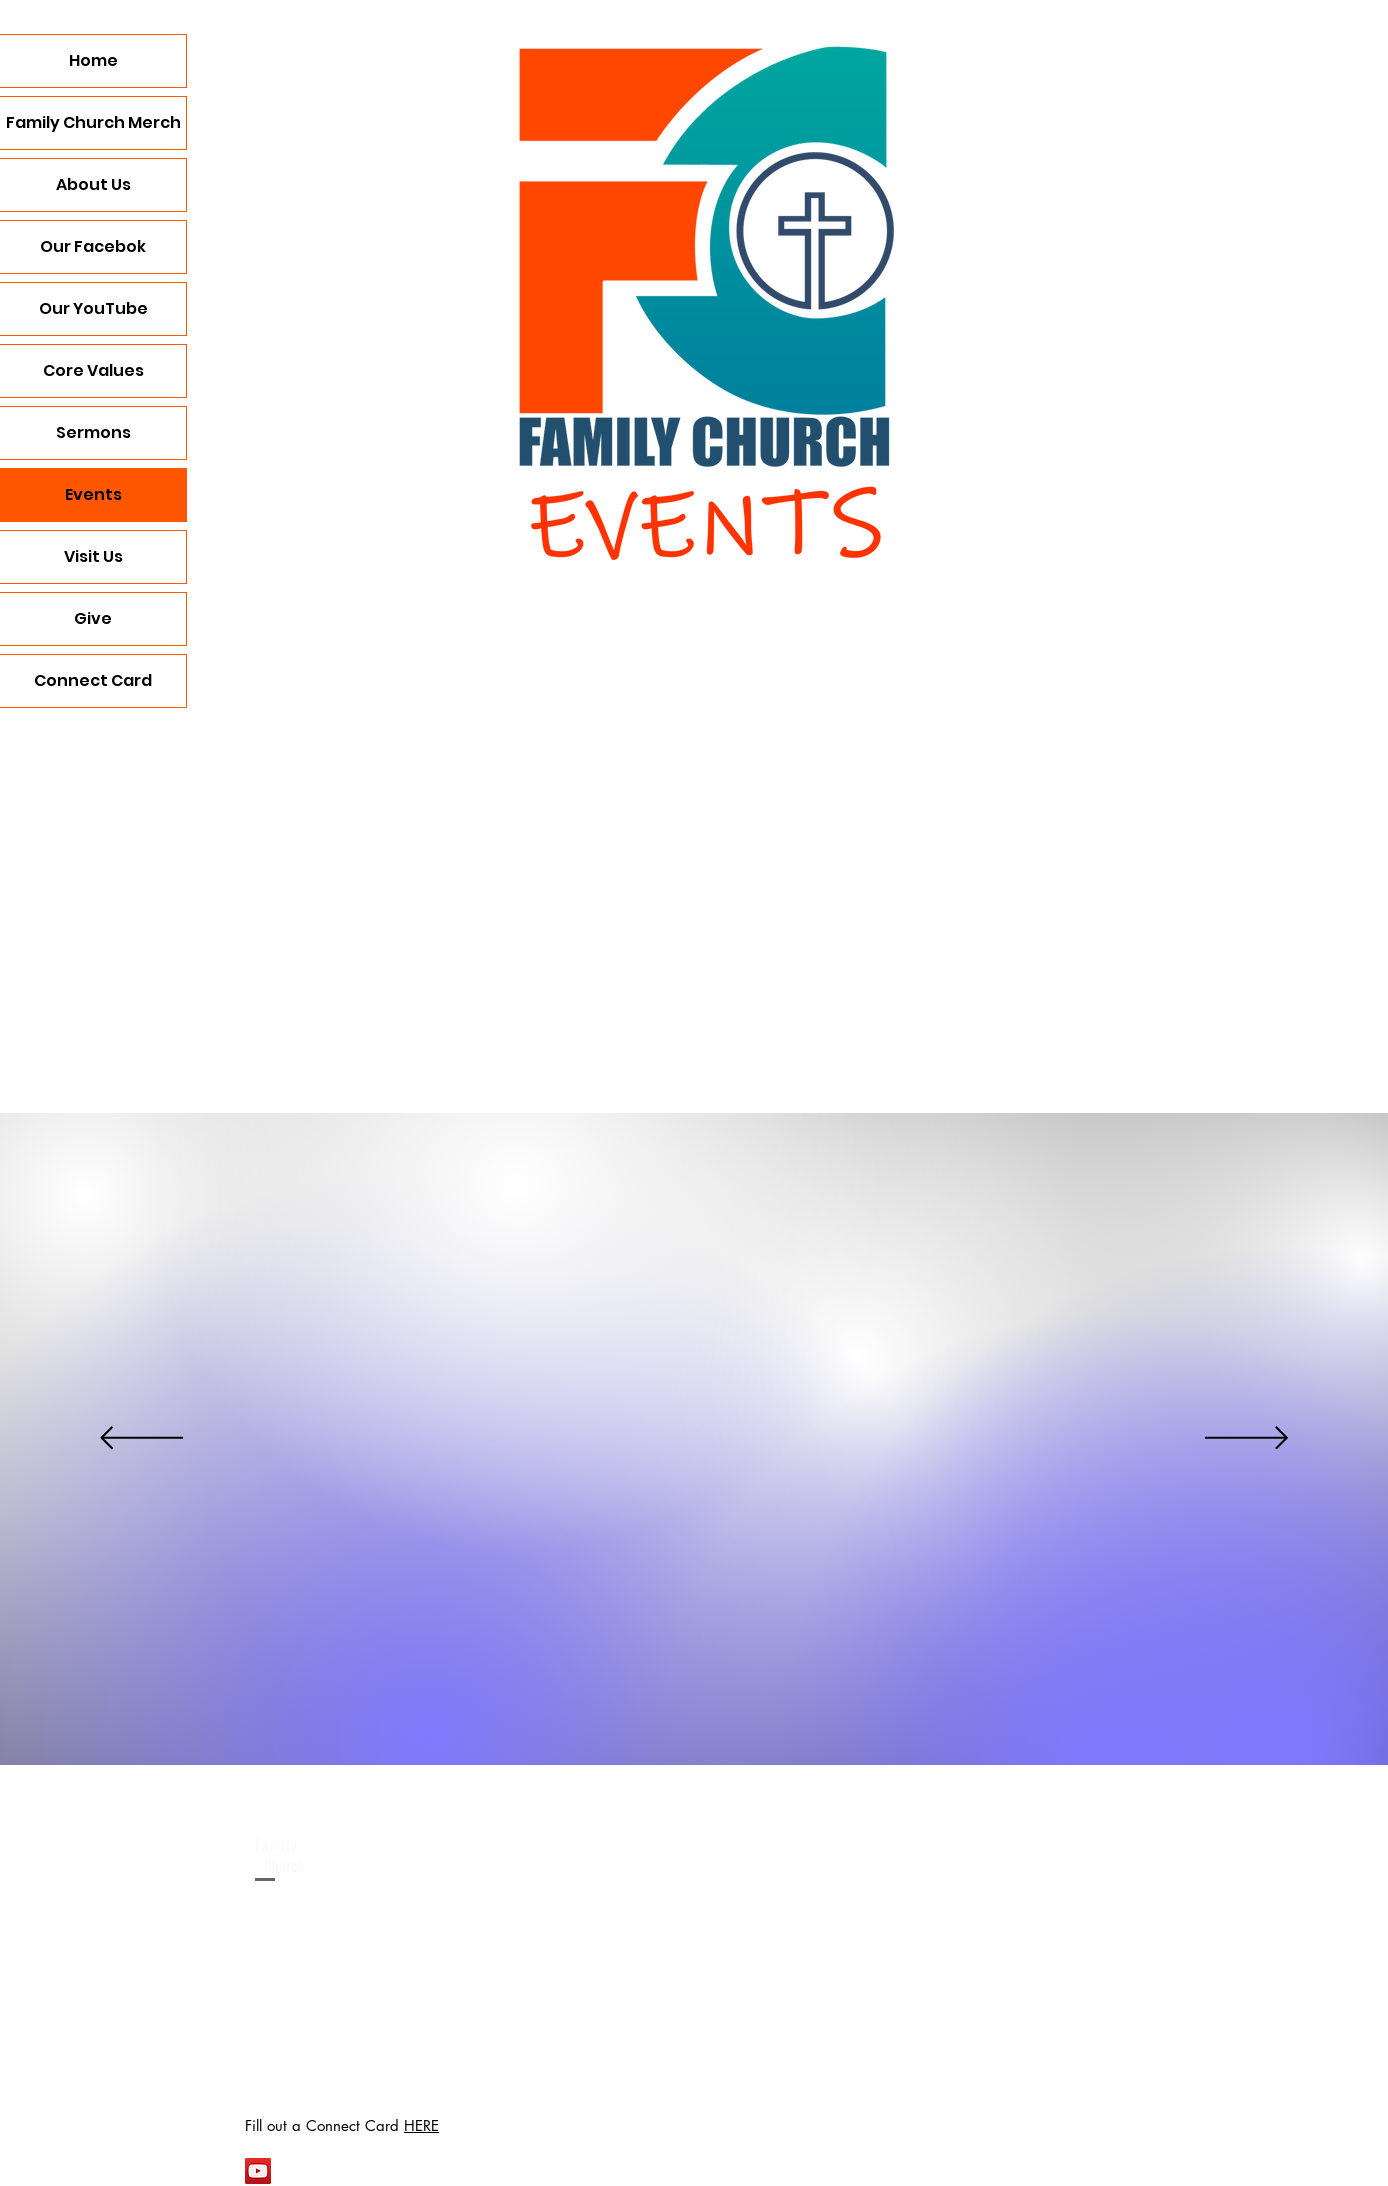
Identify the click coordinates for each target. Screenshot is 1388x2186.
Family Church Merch (93, 122)
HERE (421, 2125)
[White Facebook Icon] (294, 2171)
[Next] (1246, 1439)
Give (93, 618)
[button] (771, 874)
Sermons (93, 432)
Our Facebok (93, 246)
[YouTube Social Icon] (258, 2171)
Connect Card (93, 680)
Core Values (93, 370)
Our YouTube (93, 308)
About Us (93, 184)
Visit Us (93, 556)
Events (93, 494)
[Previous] (141, 1439)
